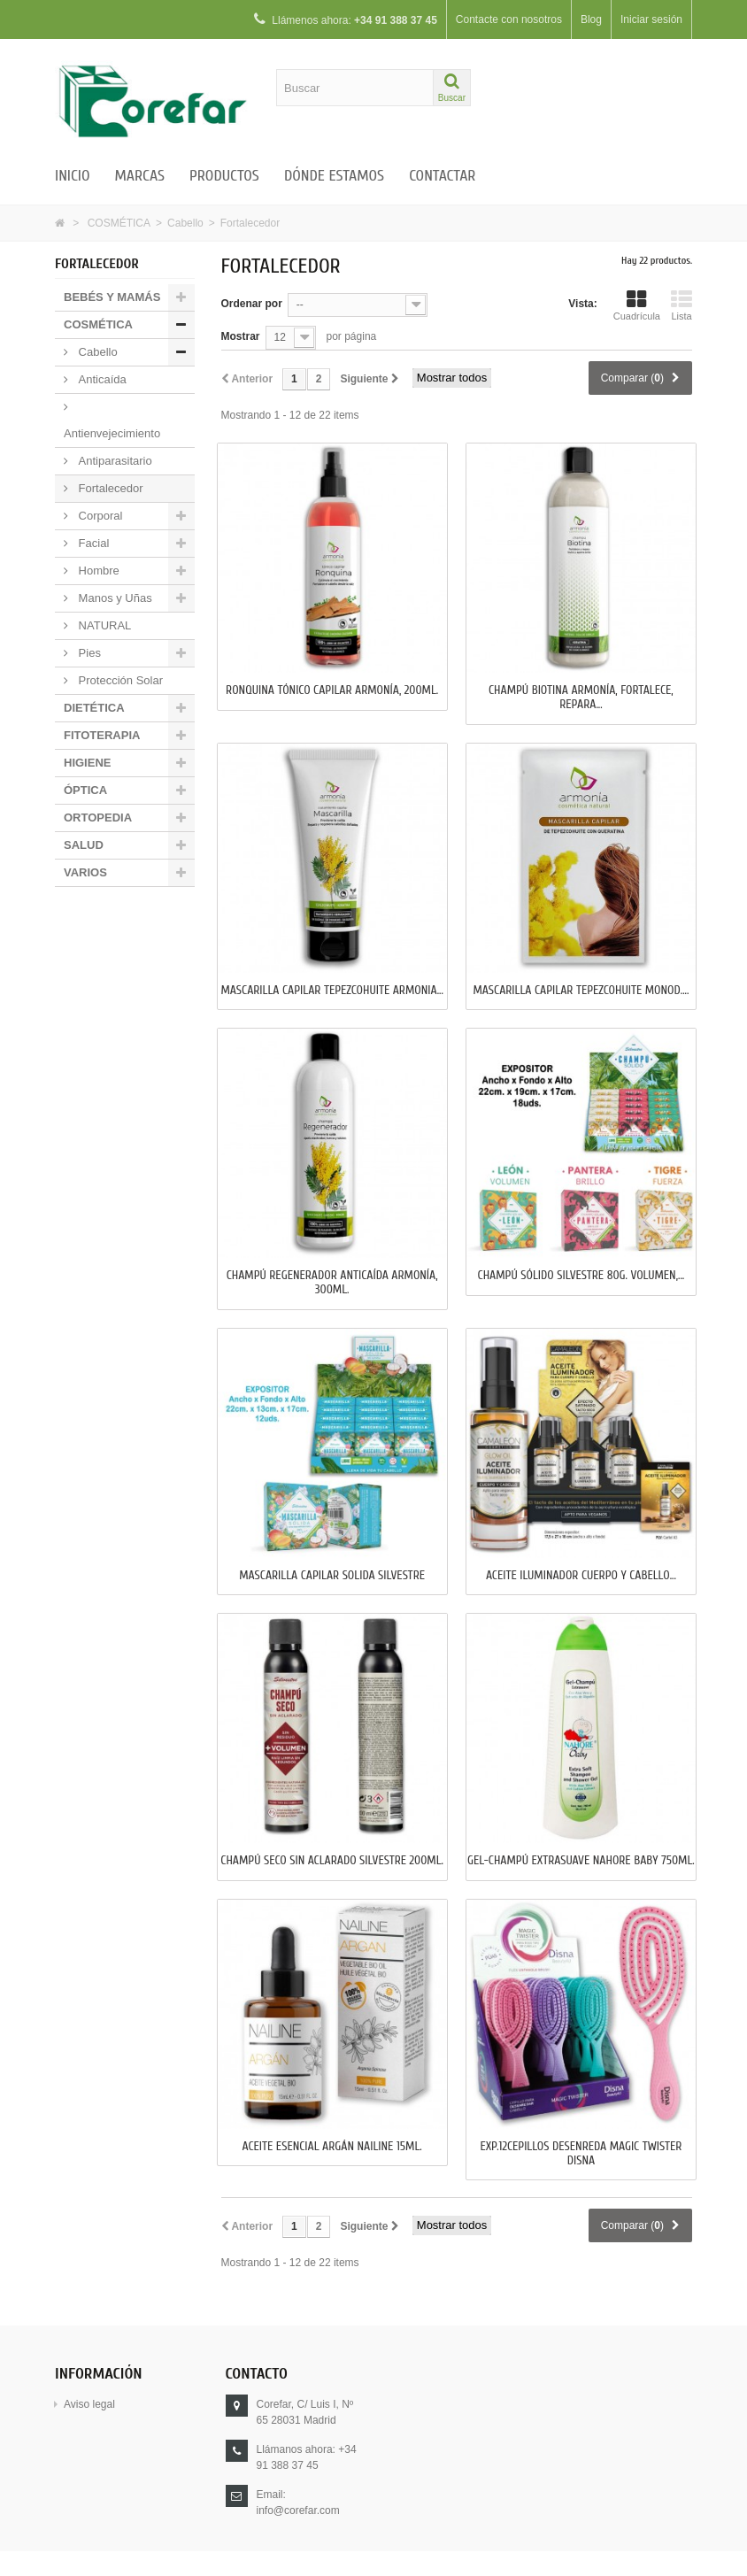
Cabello (185, 223)
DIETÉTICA (94, 707)
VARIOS (85, 872)
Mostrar (240, 336)
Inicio (72, 175)
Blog (591, 19)
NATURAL (103, 625)
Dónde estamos (334, 175)
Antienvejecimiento (112, 433)
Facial (92, 543)
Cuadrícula (636, 305)
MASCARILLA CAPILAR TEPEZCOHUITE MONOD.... (581, 990)
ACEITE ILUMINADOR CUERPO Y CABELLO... (581, 1576)
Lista (681, 305)
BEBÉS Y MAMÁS (112, 297)
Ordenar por (251, 303)
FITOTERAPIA (102, 735)
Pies (88, 652)
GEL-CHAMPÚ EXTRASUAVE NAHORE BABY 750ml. (581, 1861)
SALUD (84, 845)
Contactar (442, 175)
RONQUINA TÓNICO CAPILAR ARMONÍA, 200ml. (332, 690)
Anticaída (101, 379)
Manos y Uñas (113, 598)
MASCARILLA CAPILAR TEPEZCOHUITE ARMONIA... (331, 990)
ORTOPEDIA (98, 817)
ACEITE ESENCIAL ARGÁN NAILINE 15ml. (332, 2147)
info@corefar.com (298, 2510)
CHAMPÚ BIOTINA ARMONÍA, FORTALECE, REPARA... (581, 697)
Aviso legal (89, 2404)
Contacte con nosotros (509, 19)
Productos (224, 175)
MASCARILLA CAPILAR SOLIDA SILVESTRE (332, 1576)
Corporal (98, 515)
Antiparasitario (113, 460)
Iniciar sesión (651, 19)
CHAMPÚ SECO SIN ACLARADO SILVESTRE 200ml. (331, 1861)
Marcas (140, 175)
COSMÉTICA (119, 223)
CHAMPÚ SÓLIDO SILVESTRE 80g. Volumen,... (581, 1276)
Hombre (97, 570)
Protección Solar (119, 680)
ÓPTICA (85, 790)
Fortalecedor (109, 488)
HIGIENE (87, 762)
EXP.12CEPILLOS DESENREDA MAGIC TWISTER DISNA (581, 2154)
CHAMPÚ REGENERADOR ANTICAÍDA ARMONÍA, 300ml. (332, 1283)
